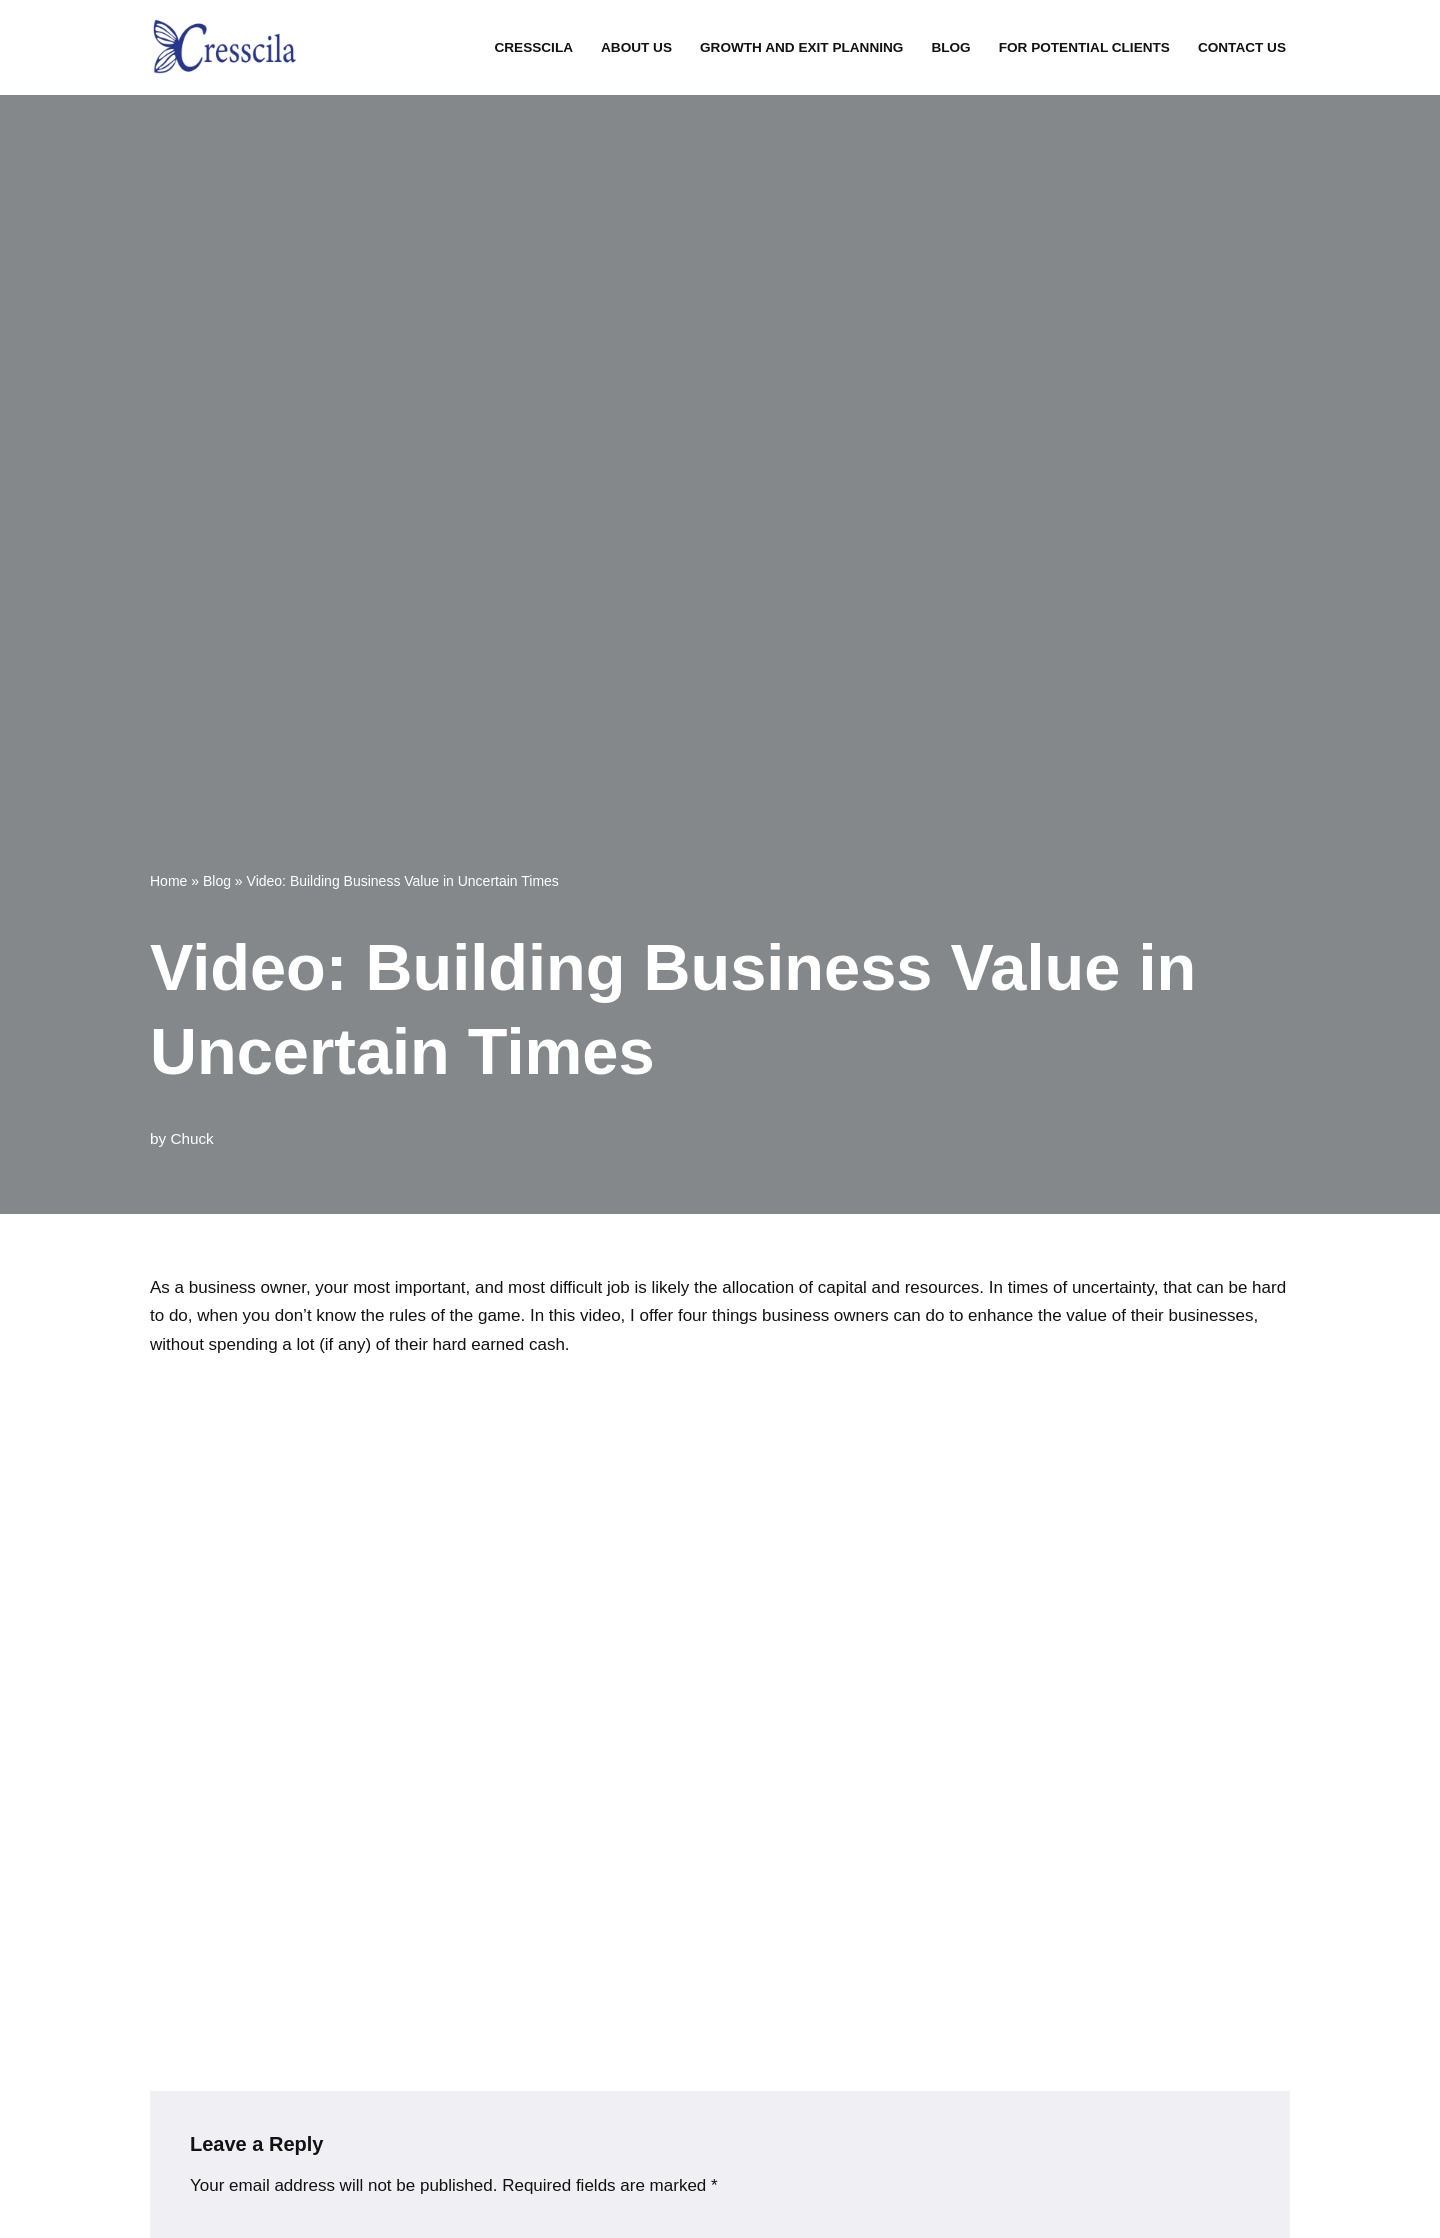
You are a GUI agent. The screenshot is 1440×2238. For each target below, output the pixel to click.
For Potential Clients (1084, 47)
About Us (636, 47)
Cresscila (533, 47)
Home (168, 881)
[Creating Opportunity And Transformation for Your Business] (225, 47)
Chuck (191, 1138)
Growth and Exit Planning (801, 47)
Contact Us (1242, 47)
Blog (950, 47)
